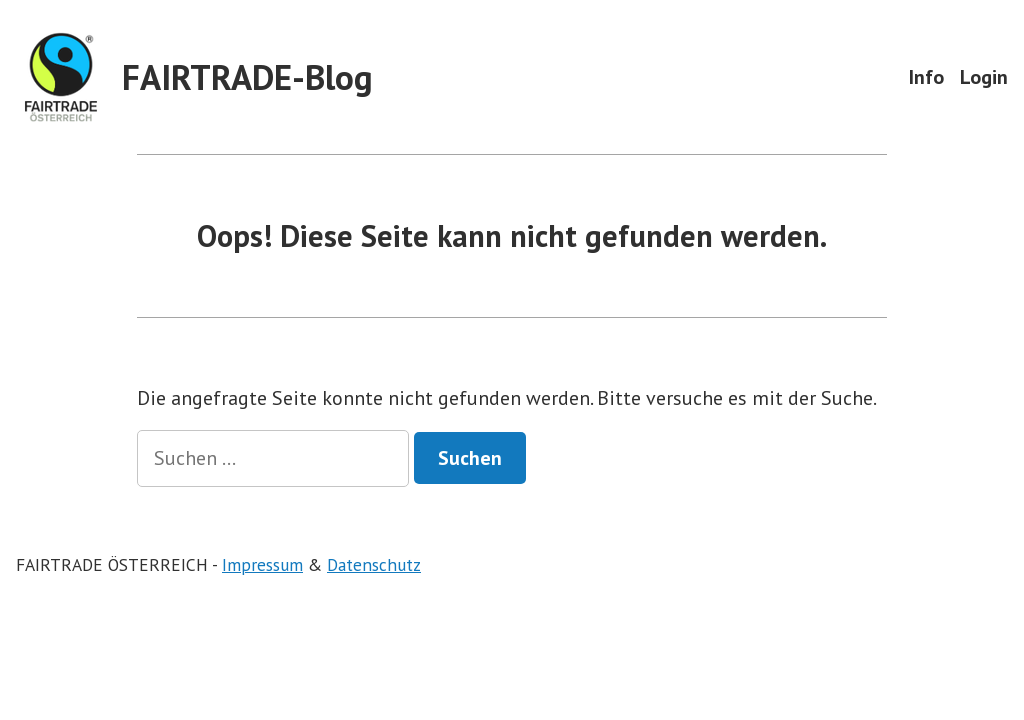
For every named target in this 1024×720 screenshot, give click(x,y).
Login (984, 76)
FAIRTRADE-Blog (247, 77)
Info (926, 76)
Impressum (262, 564)
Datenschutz (374, 564)
